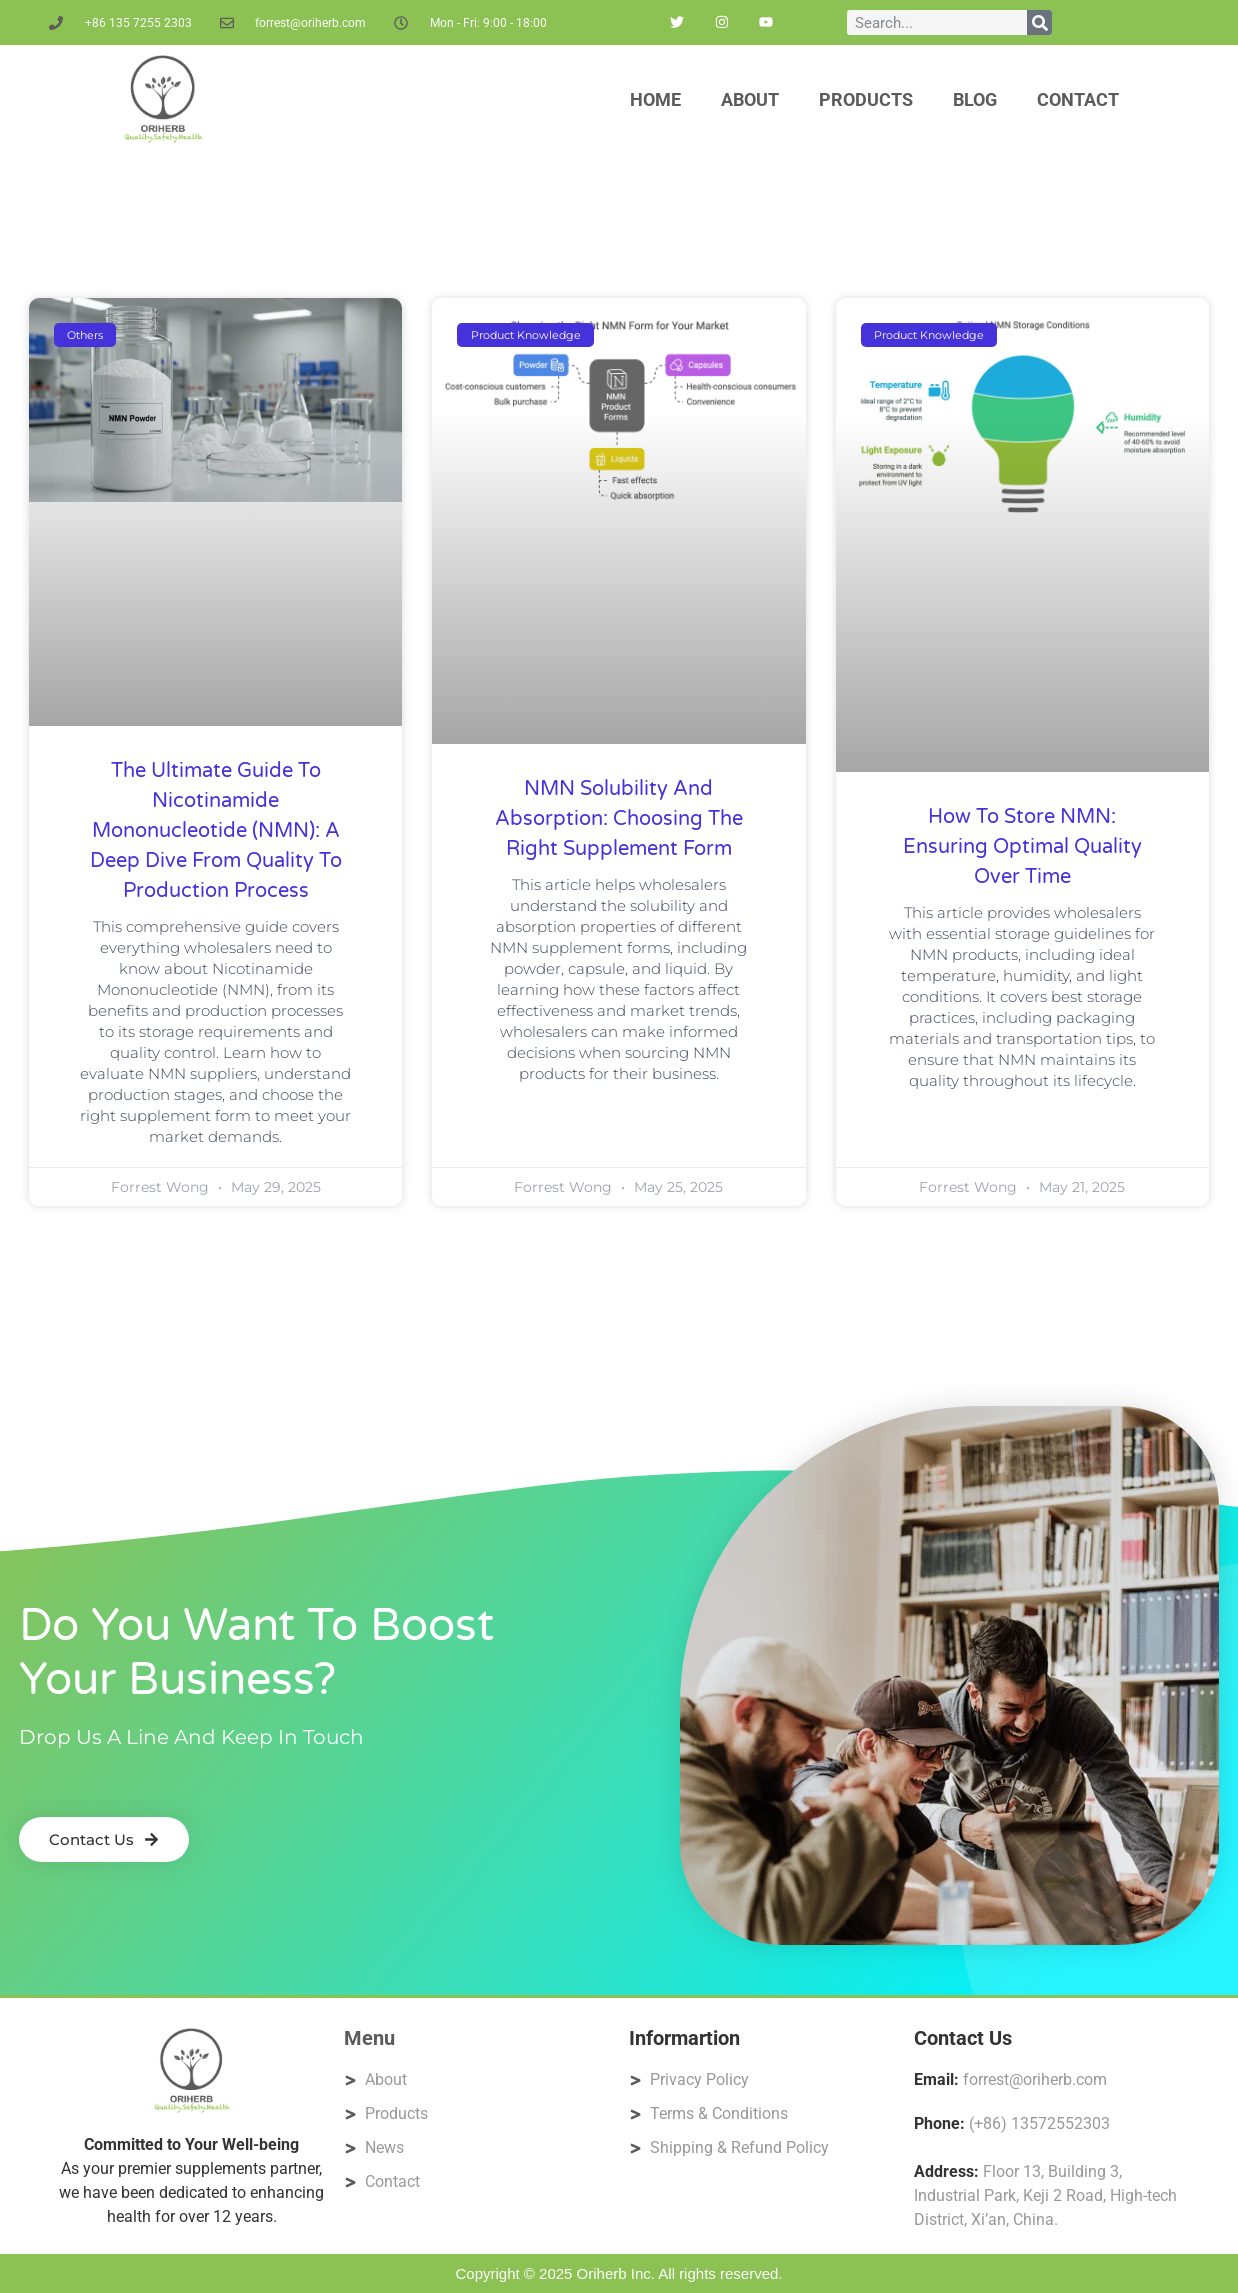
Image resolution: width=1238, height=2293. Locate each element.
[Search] (1039, 22)
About (750, 99)
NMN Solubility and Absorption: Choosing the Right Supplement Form (619, 819)
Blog (975, 99)
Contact (1078, 99)
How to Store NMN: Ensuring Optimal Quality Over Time (1022, 847)
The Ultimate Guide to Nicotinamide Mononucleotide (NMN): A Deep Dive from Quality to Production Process (216, 831)
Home (655, 99)
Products (866, 99)
